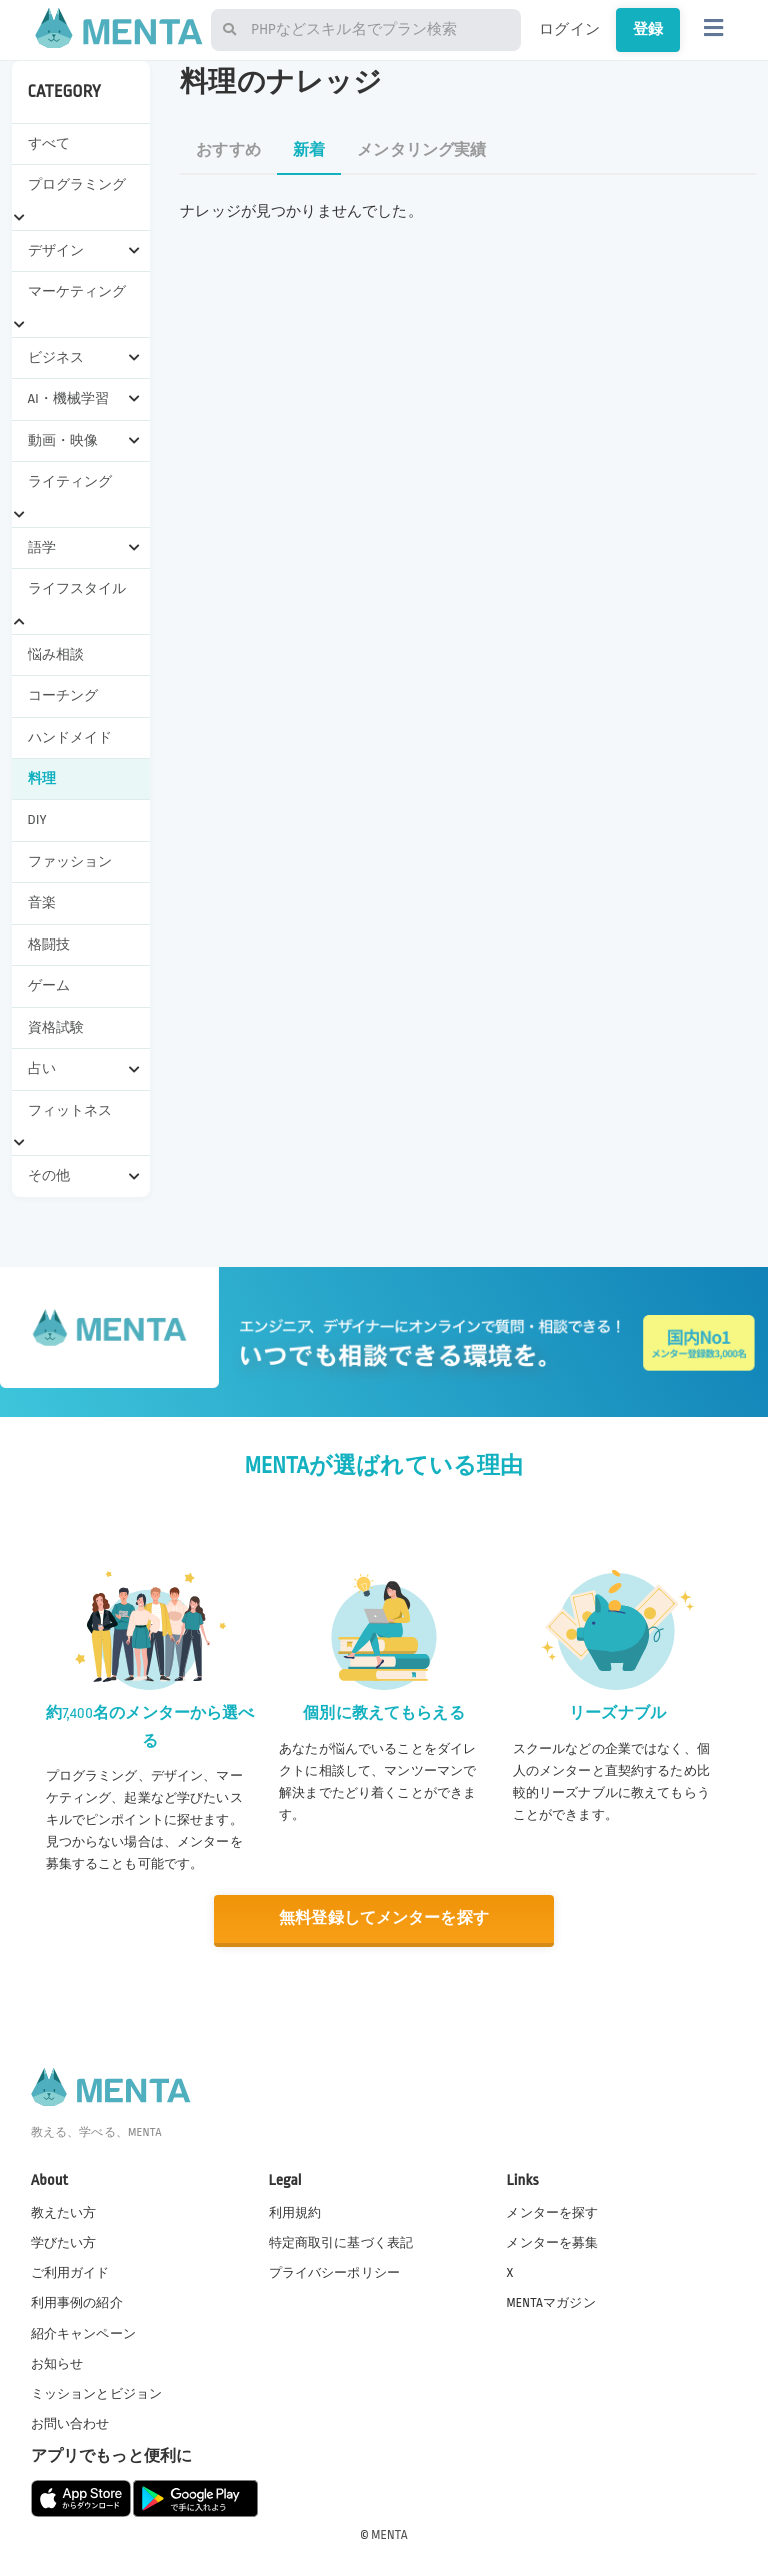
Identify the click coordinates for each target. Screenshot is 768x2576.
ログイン (569, 29)
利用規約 (295, 2213)
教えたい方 (64, 2213)
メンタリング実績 (421, 150)
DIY (37, 819)
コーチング (63, 695)
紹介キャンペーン (83, 2333)
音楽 (42, 902)
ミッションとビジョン (97, 2394)
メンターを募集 (552, 2243)
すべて (49, 143)
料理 (42, 778)
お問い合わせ (70, 2424)
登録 (648, 29)
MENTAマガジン (550, 2303)
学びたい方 (64, 2243)
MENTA (389, 2535)
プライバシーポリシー (335, 2273)
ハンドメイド (70, 737)
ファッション (70, 861)
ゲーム (49, 985)
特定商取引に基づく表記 (341, 2243)
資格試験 (56, 1027)
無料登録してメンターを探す (384, 1918)
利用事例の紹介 (77, 2303)
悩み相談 (56, 654)
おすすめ (228, 150)
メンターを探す (552, 2213)
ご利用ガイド (70, 2273)
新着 (309, 150)
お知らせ (57, 2364)
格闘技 (49, 944)
